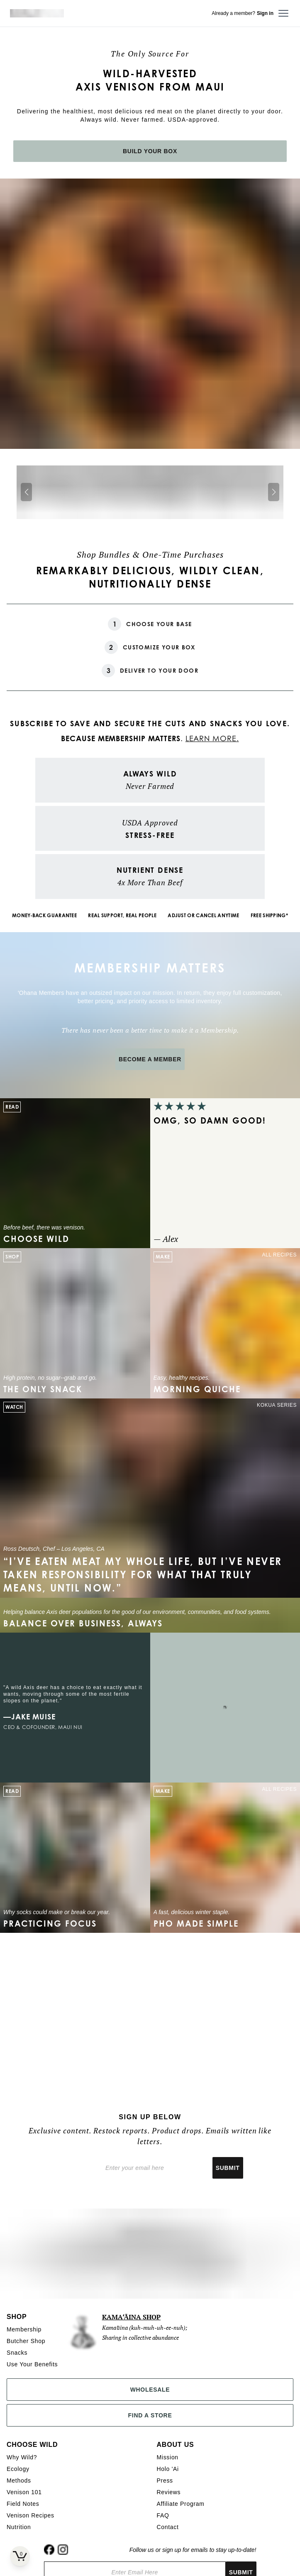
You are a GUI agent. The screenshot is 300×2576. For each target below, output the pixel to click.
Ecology (18, 2469)
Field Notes (23, 2503)
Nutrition (19, 2527)
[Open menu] (283, 13)
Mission (167, 2457)
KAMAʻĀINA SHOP (131, 2316)
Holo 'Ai (168, 2469)
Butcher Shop (26, 2341)
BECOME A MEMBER (150, 1059)
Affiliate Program (181, 2503)
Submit (228, 2168)
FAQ (163, 2515)
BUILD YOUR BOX (150, 151)
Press (165, 2480)
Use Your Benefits (32, 2364)
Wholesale (150, 2389)
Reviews (169, 2492)
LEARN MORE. (212, 738)
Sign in (265, 13)
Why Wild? (22, 2457)
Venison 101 (24, 2492)
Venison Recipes (30, 2515)
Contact (168, 2527)
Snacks (17, 2352)
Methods (19, 2480)
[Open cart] (20, 2556)
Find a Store (150, 2415)
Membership (24, 2329)
